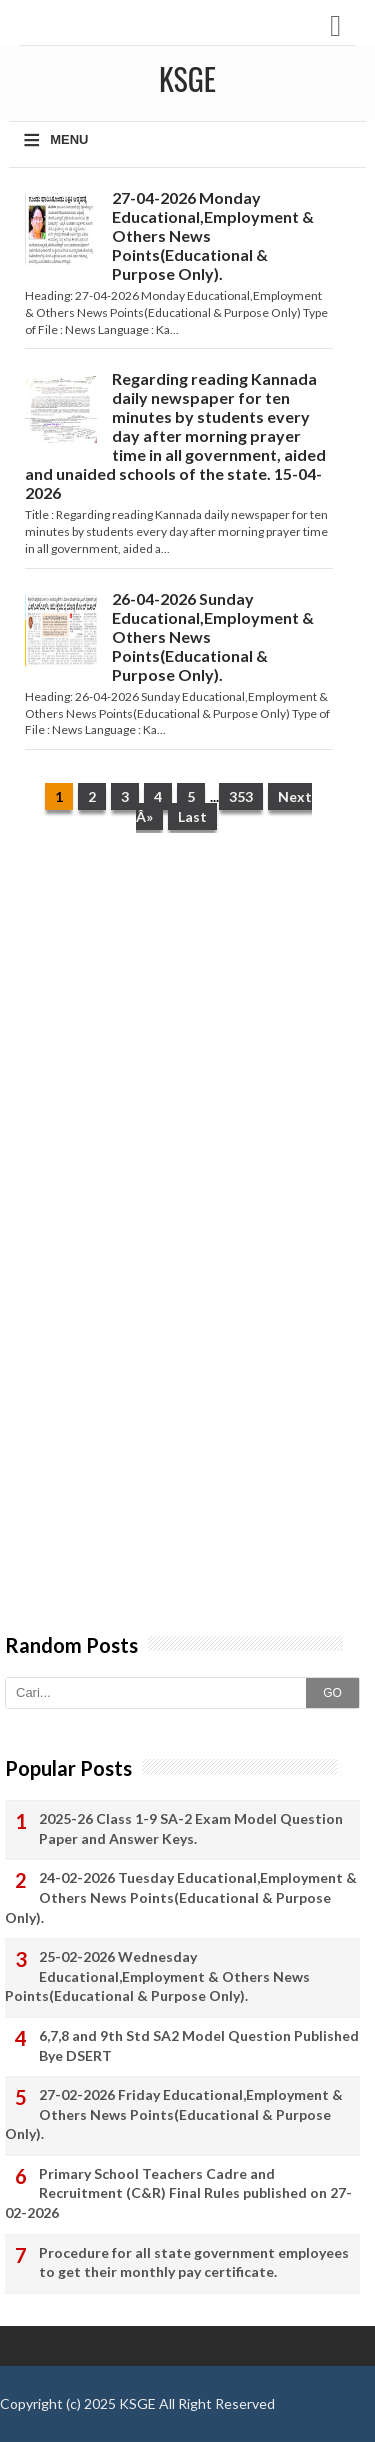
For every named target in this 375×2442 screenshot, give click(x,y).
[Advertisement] (187, 1050)
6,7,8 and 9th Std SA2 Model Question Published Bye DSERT (199, 2045)
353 (241, 796)
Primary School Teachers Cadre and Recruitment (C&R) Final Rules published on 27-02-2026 (178, 2193)
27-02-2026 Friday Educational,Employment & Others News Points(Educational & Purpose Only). (174, 2114)
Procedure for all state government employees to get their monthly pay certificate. (194, 2262)
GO (332, 1693)
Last (192, 816)
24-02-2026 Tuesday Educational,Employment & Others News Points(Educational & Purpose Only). (181, 1897)
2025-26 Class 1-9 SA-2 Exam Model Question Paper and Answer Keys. (191, 1828)
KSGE (137, 2403)
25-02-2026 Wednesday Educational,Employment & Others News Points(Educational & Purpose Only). (157, 1976)
